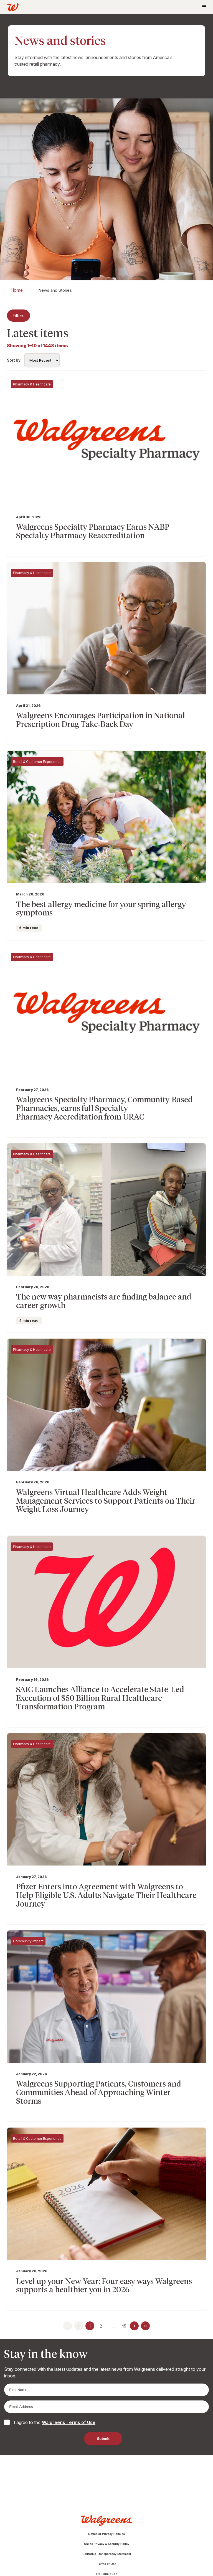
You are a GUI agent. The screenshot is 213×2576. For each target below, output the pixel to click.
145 (123, 2326)
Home (17, 290)
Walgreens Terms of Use (68, 2422)
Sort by (14, 360)
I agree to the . (55, 2422)
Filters (18, 315)
